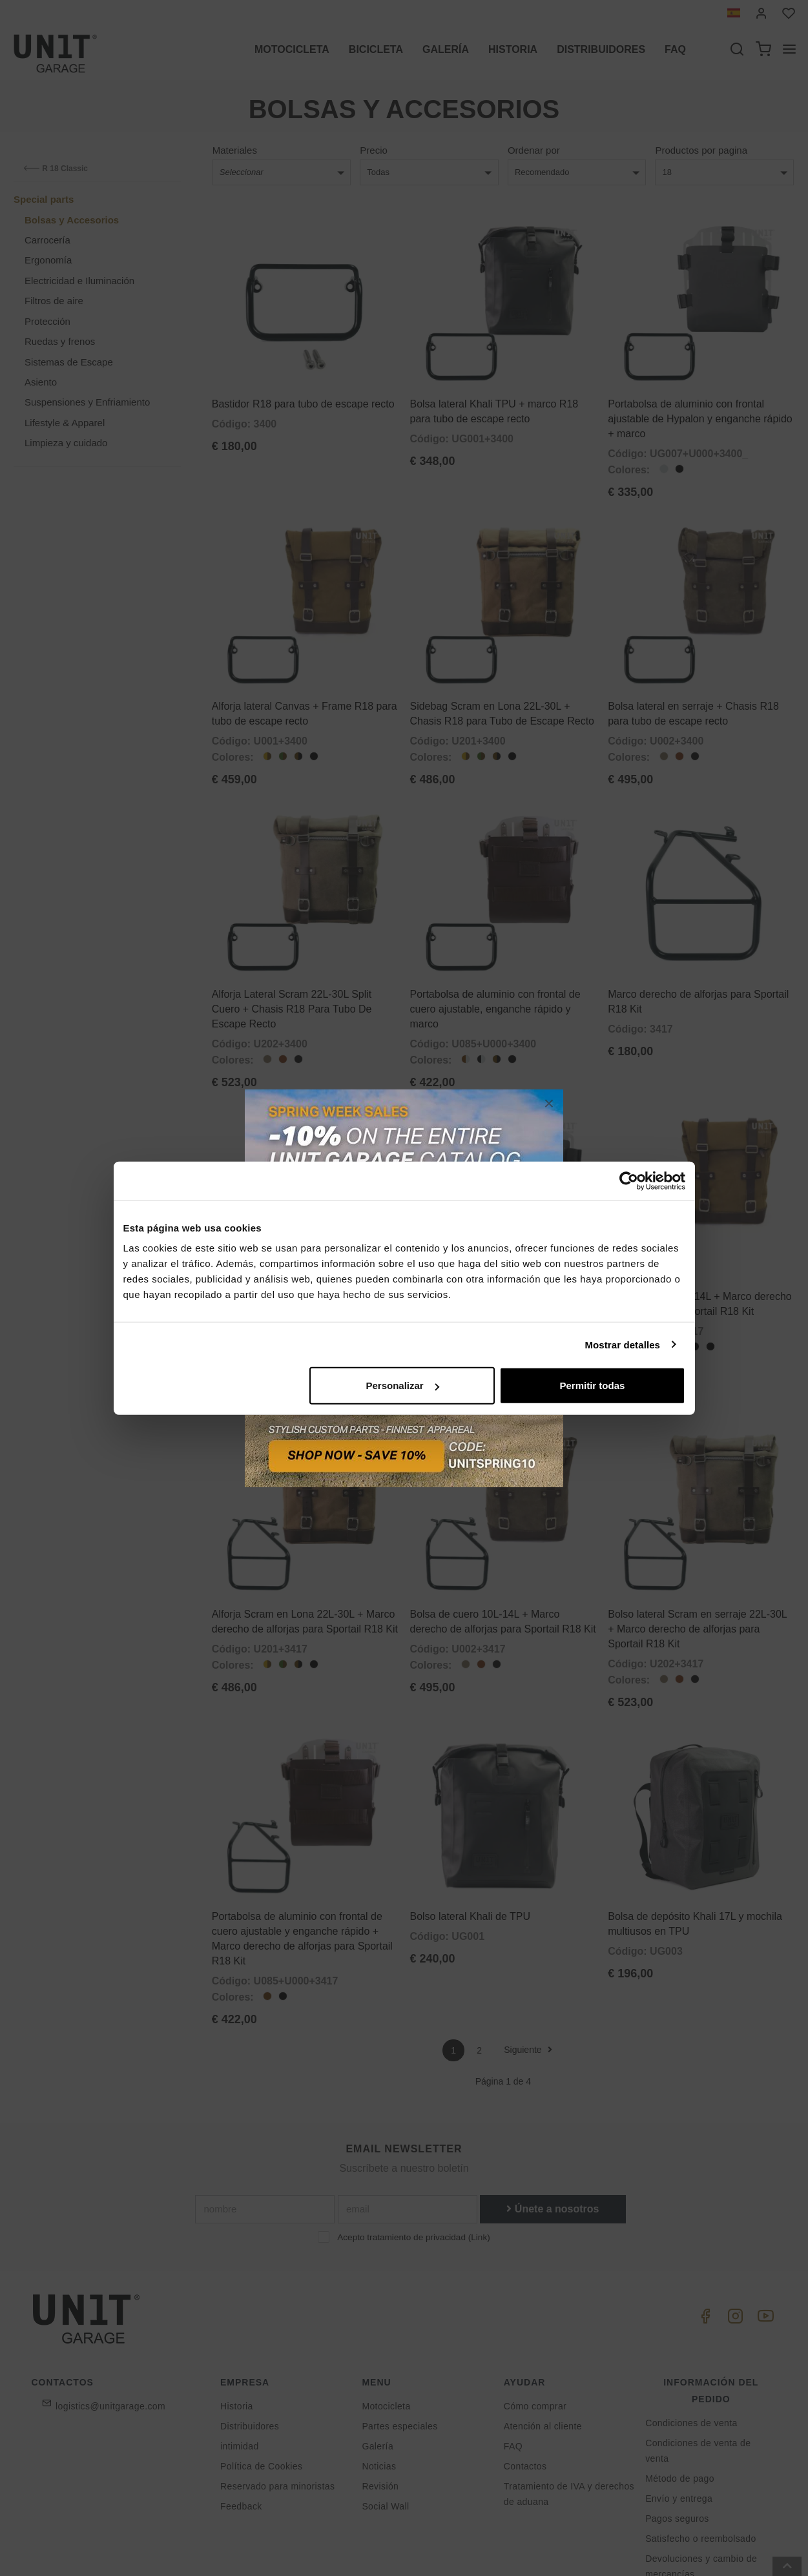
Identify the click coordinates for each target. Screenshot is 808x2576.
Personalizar (402, 1385)
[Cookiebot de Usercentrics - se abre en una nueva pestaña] (628, 1180)
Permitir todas (592, 1385)
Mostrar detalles (622, 1344)
